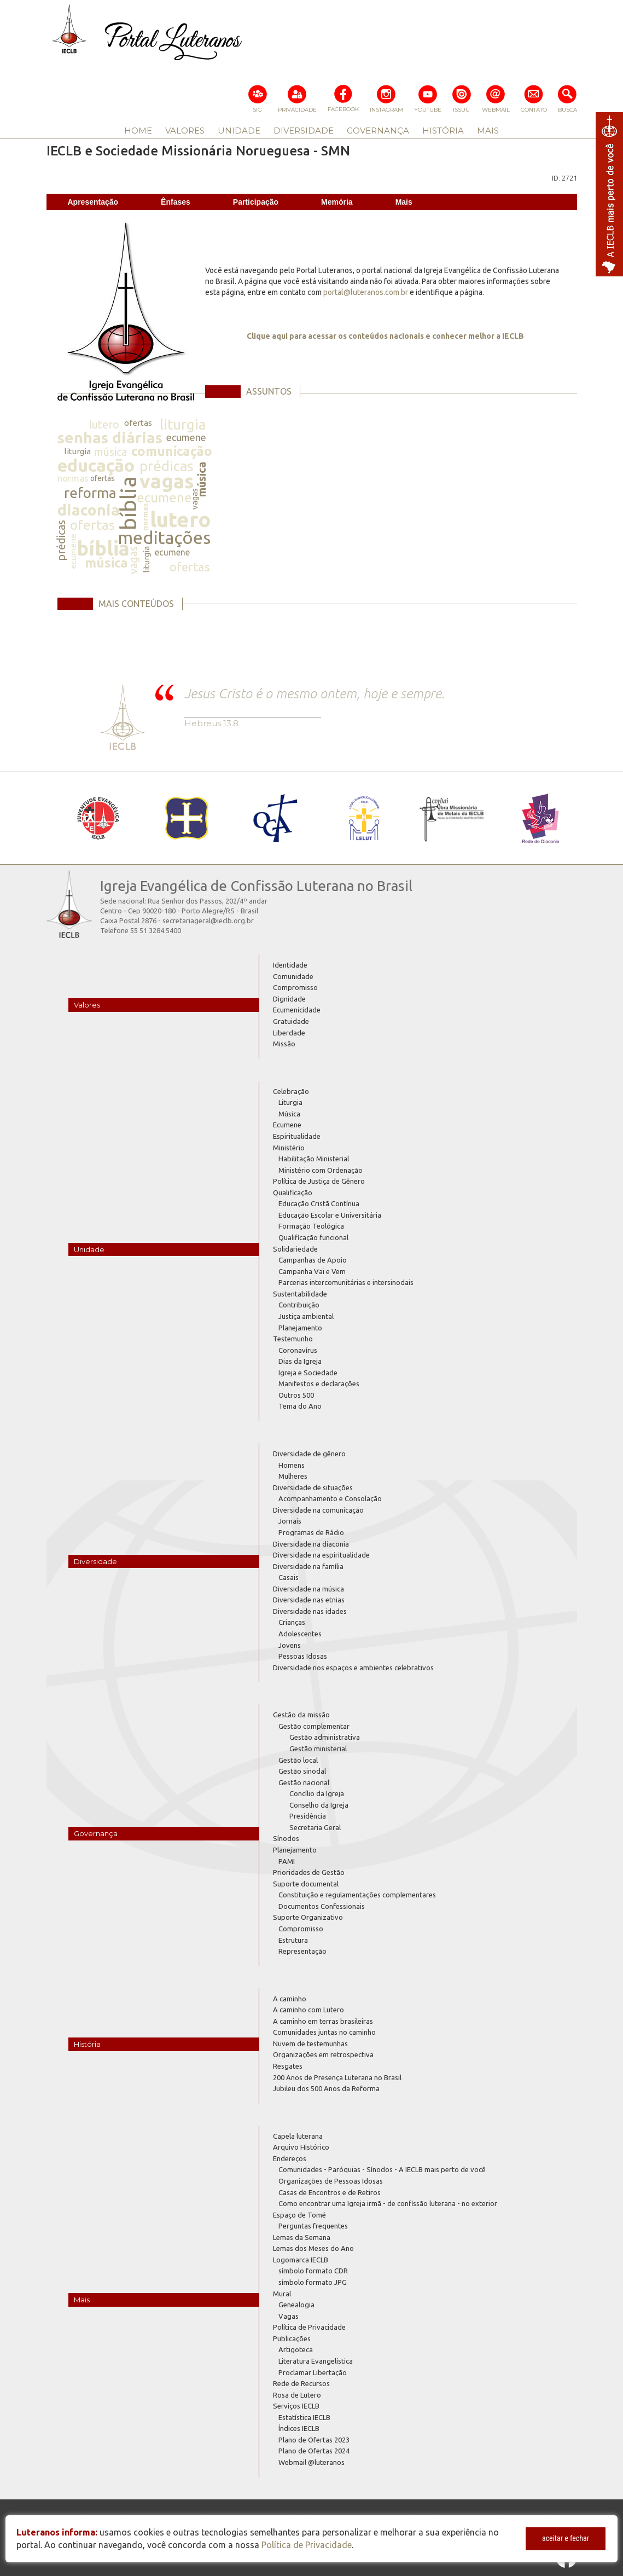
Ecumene (287, 1124)
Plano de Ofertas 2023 (314, 2440)
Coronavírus (297, 1350)
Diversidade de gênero (309, 1453)
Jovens (289, 1645)
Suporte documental (306, 1884)
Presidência (307, 1816)
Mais (403, 202)
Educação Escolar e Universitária (329, 1215)
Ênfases (175, 202)
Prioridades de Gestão (309, 1872)
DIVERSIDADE (303, 130)
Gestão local (298, 1760)
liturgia (183, 424)
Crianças (291, 1622)
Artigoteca (295, 2349)
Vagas (288, 2316)
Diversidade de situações (313, 1487)
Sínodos (286, 1838)
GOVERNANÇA (378, 130)
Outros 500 (296, 1395)
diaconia (88, 509)
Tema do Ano (300, 1406)
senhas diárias (109, 437)
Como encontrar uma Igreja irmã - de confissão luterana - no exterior (387, 2203)
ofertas (138, 422)
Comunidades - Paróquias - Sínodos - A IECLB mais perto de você (382, 2169)
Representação (302, 1951)
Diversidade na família (308, 1566)
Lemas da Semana (301, 2237)
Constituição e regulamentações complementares (357, 1894)
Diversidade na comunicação (318, 1510)
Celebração (291, 1091)
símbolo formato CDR (313, 2270)
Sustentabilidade (300, 1294)
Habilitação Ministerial (313, 1158)
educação (96, 465)
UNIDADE (239, 130)
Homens (291, 1465)
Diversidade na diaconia (311, 1544)
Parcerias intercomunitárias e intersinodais (346, 1282)
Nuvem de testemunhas (310, 2043)
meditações (164, 537)
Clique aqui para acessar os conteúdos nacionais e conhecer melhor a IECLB (385, 336)
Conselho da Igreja (318, 1805)
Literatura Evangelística (315, 2361)
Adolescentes (300, 1633)
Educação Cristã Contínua (318, 1203)
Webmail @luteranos (311, 2462)
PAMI (286, 1861)
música (110, 451)
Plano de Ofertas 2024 (314, 2451)
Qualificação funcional (313, 1237)
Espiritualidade (297, 1136)
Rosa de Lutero (297, 2395)
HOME (138, 130)
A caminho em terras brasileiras (323, 2021)
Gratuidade (291, 1021)
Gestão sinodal (302, 1771)
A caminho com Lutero (308, 2009)
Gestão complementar (314, 1726)
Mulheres (292, 1476)
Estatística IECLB (304, 2417)
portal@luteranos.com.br (365, 292)
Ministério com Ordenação (320, 1170)
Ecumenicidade (297, 1010)
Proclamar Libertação (312, 2372)
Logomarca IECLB (300, 2260)
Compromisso (295, 987)
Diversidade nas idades (310, 1611)
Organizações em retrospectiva (323, 2054)
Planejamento (300, 1328)
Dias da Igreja (300, 1361)
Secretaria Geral (315, 1827)
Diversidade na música (308, 1589)
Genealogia (296, 2304)
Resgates (287, 2066)
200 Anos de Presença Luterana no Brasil (337, 2077)
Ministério (289, 1147)
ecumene (186, 437)
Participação (255, 202)
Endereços (289, 2158)
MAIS (488, 130)
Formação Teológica (311, 1226)
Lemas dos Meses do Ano (313, 2248)
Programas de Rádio (311, 1532)
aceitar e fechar (565, 2538)
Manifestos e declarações (318, 1383)
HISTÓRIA (443, 130)
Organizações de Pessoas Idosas (330, 2181)
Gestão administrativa (324, 1737)
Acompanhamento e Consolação (330, 1498)
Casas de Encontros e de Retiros (329, 2192)
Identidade (290, 965)
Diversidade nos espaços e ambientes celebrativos (353, 1667)
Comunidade (293, 976)
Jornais (289, 1521)
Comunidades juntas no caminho (324, 2032)
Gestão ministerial (318, 1748)
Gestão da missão (301, 1714)
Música (289, 1114)
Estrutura (293, 1940)
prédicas (166, 466)
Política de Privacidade (309, 2327)
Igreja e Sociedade (307, 1372)
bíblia (127, 503)
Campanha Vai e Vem (312, 1271)
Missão (284, 1043)
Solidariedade (295, 1249)
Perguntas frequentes (313, 2226)
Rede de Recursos (301, 2383)
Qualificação (292, 1192)
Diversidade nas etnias (309, 1600)
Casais (288, 1577)
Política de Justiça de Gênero (319, 1181)
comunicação (171, 451)
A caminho (289, 1998)
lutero (104, 424)
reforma (90, 493)
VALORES (185, 130)
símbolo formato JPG (312, 2282)
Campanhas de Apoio (312, 1260)
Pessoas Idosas (302, 1656)
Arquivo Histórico (301, 2147)
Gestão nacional (303, 1782)
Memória (337, 202)
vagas (166, 481)
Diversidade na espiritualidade (321, 1555)
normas (73, 478)
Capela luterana (298, 2136)
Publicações (292, 2338)
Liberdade (289, 1033)
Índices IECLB (298, 2428)
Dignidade (289, 999)
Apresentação (93, 202)
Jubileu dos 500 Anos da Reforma (326, 2088)
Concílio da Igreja (316, 1793)
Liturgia (290, 1102)
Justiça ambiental (306, 1316)
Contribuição (298, 1305)
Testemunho (293, 1338)
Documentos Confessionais (321, 1906)
